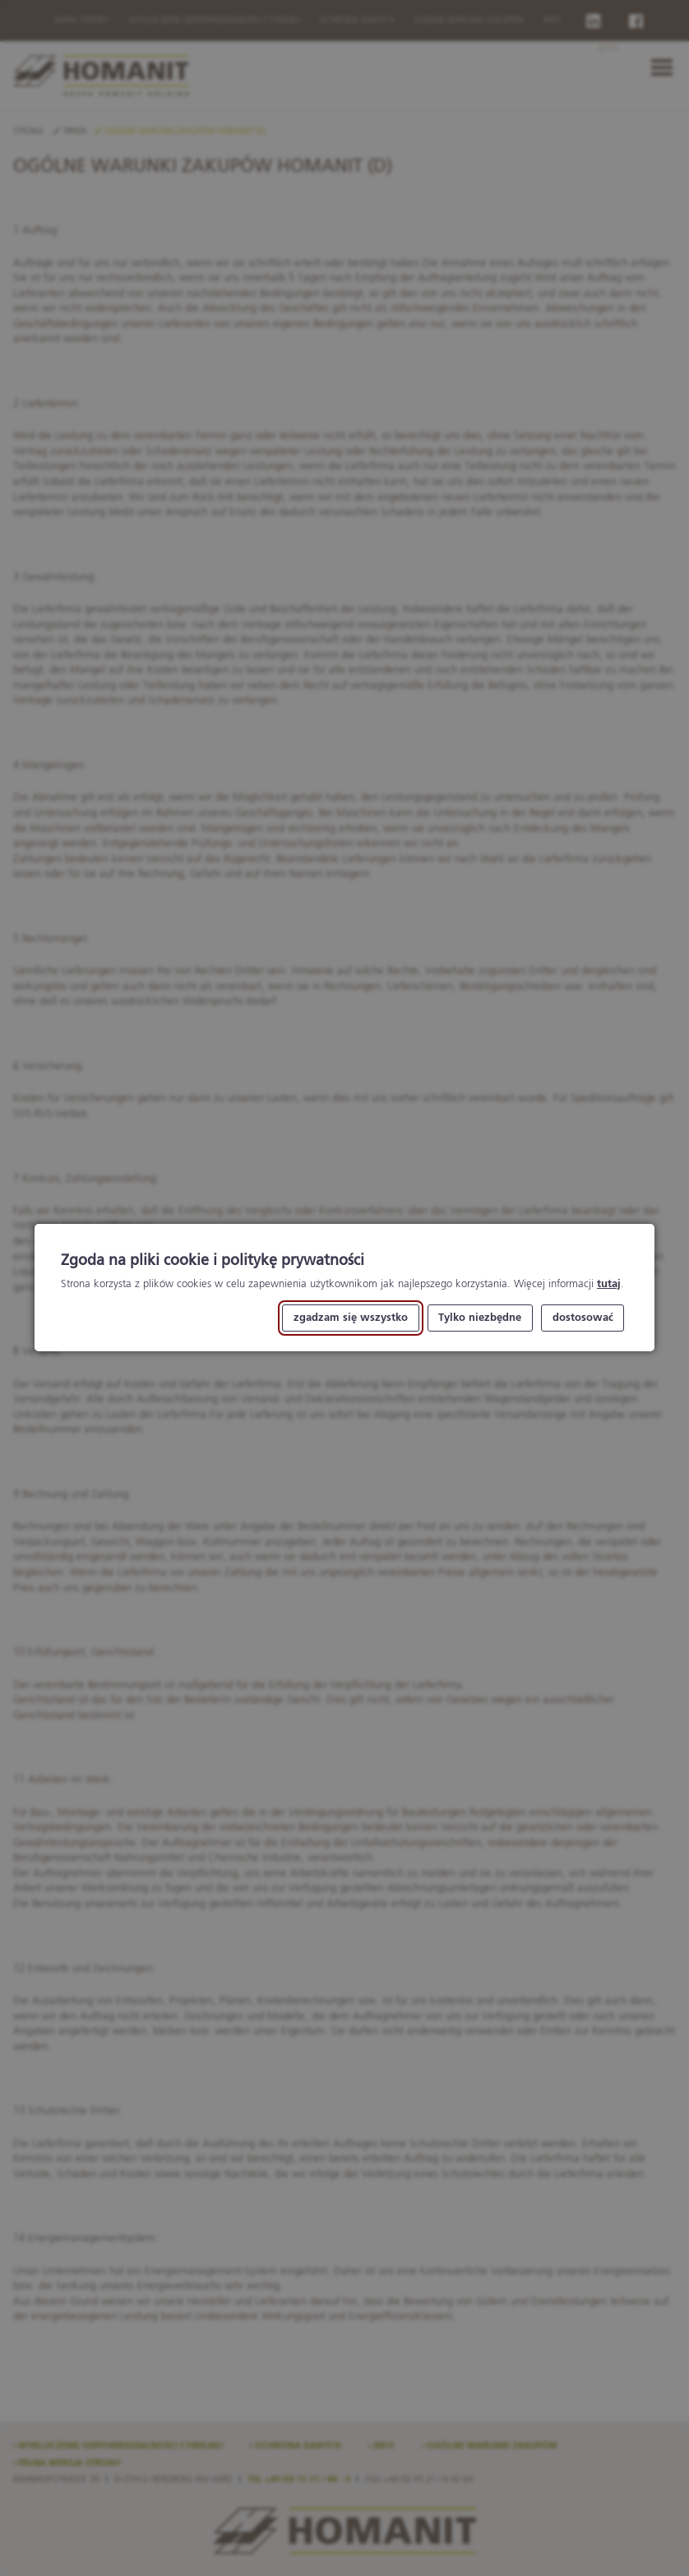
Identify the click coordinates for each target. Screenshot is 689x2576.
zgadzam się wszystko (351, 1318)
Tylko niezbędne (479, 1318)
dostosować (583, 1318)
